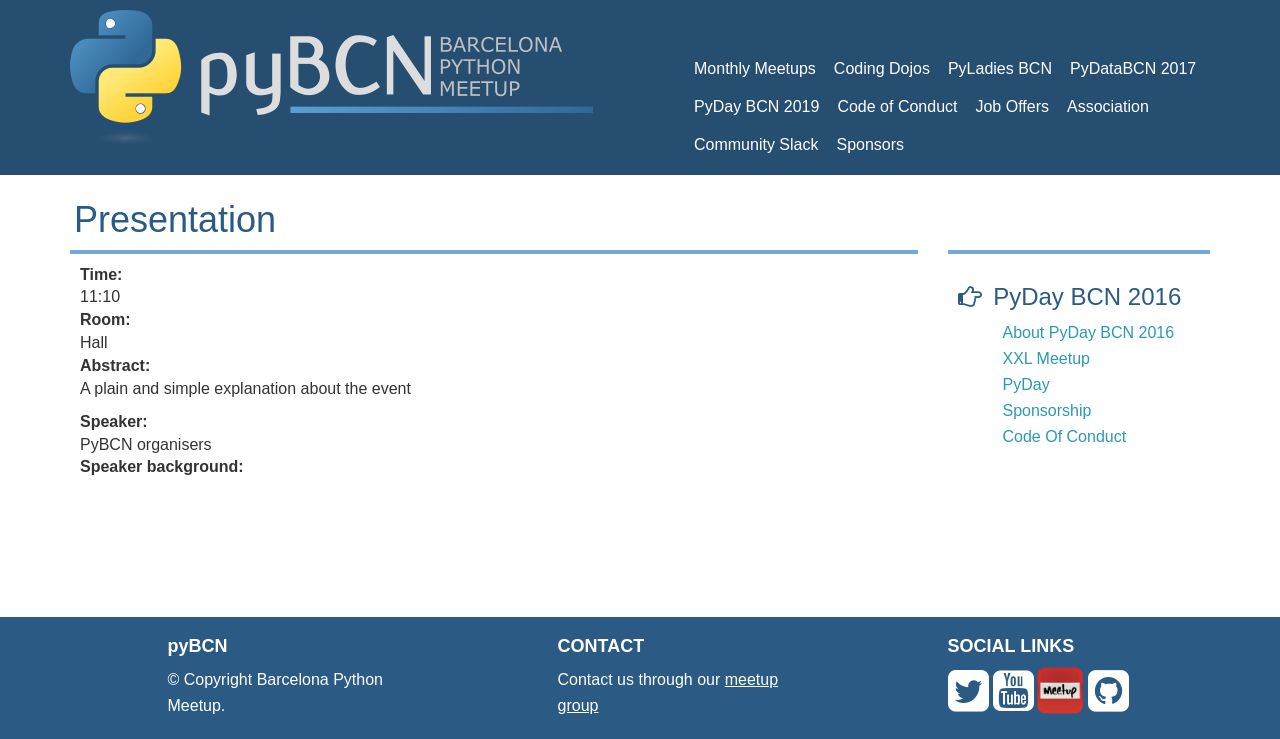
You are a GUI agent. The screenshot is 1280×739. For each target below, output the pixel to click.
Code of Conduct (897, 106)
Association (1108, 106)
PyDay (1026, 384)
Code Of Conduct (1065, 436)
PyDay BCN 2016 (1087, 296)
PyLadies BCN (1000, 68)
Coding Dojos (882, 68)
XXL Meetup (1046, 358)
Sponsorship (1047, 410)
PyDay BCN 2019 (756, 106)
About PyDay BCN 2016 (1089, 332)
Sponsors (870, 144)
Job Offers (1012, 106)
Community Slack (756, 144)
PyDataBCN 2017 (1133, 68)
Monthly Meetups (755, 68)
